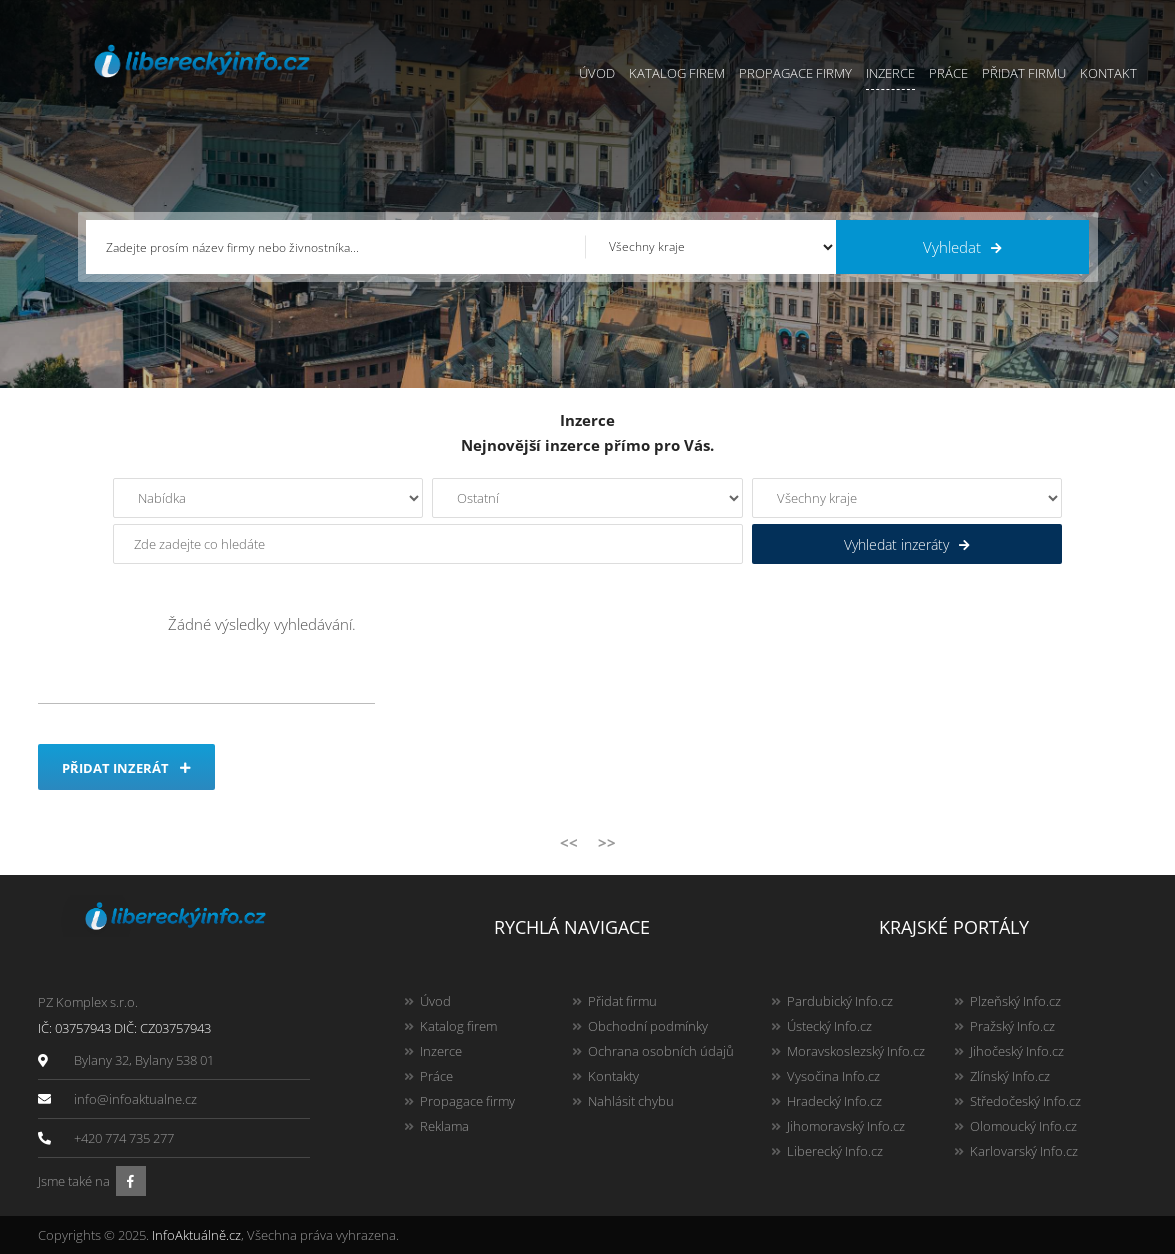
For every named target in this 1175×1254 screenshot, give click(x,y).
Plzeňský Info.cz (1015, 1001)
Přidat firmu (1024, 73)
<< (569, 842)
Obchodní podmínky (648, 1026)
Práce (948, 73)
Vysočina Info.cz (833, 1076)
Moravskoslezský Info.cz (856, 1051)
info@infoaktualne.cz (135, 1099)
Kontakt (1108, 73)
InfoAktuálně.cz (196, 1235)
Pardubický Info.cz (840, 1001)
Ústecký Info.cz (829, 1026)
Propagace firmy (795, 73)
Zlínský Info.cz (1010, 1076)
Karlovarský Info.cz (1024, 1151)
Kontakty (613, 1076)
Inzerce (890, 73)
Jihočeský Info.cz (1017, 1051)
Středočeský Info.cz (1025, 1101)
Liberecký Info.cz (835, 1151)
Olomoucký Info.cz (1023, 1126)
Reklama (444, 1126)
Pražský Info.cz (1012, 1026)
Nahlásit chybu (631, 1101)
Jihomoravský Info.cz (846, 1126)
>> (607, 842)
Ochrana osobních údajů (661, 1051)
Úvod (597, 73)
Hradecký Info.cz (834, 1101)
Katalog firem (677, 73)
